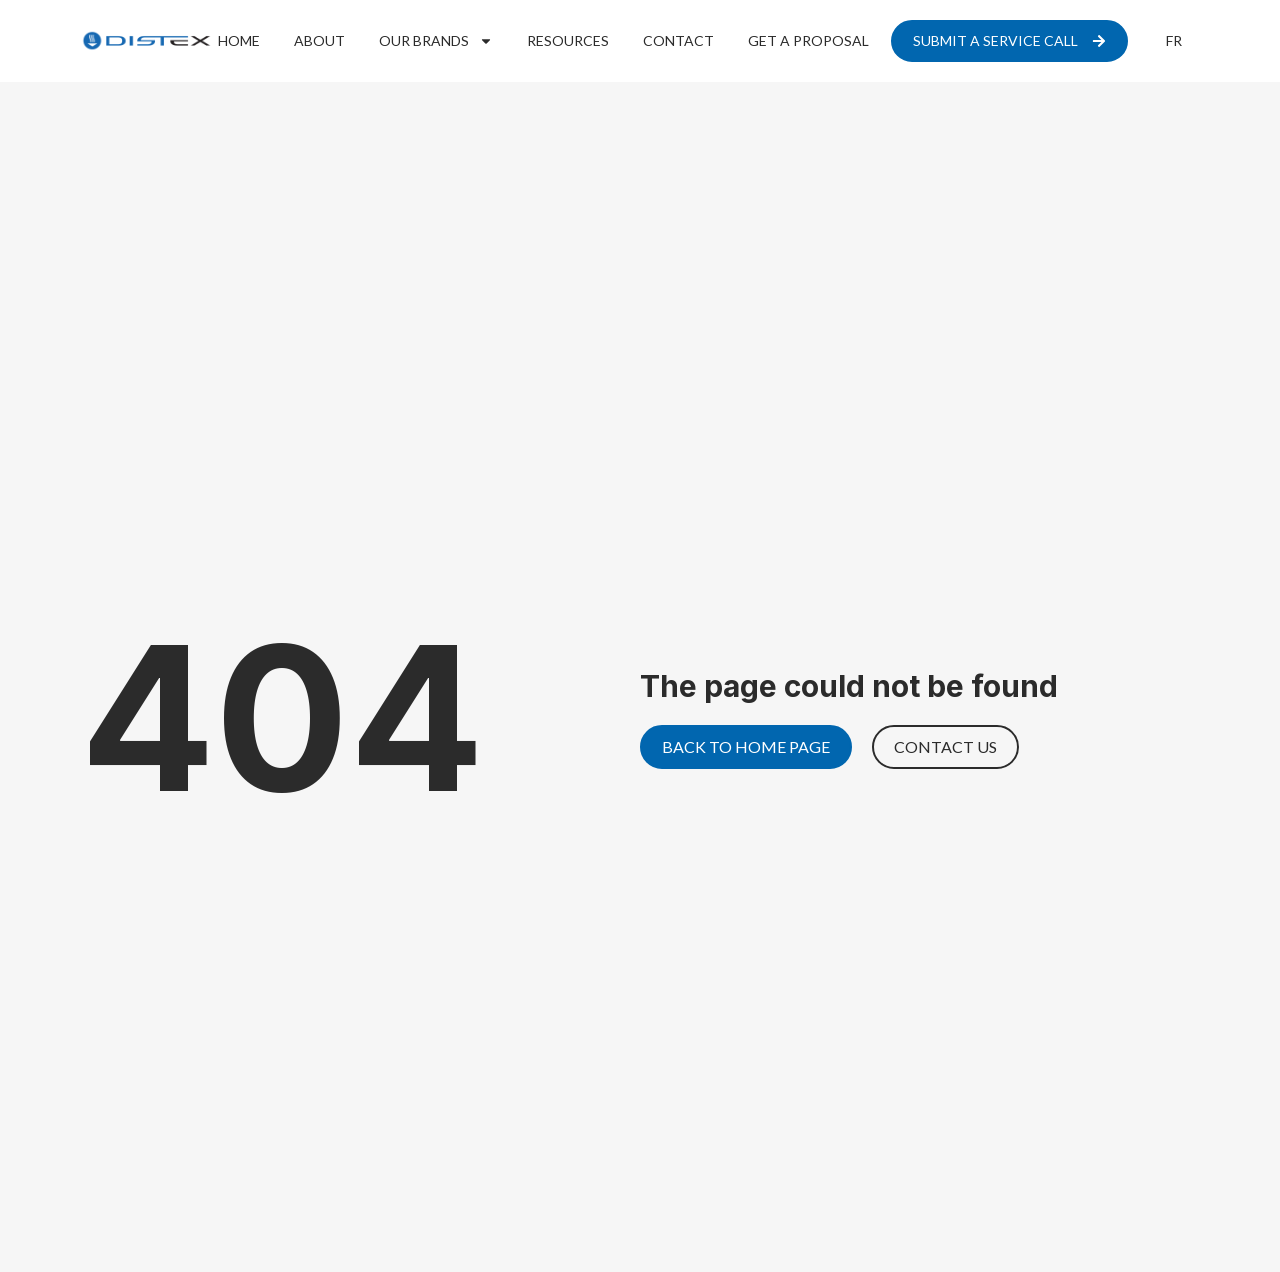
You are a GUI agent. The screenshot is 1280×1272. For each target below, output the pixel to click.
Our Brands (436, 41)
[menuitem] (1174, 41)
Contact (678, 40)
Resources (568, 40)
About (319, 40)
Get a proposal (808, 40)
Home (239, 40)
